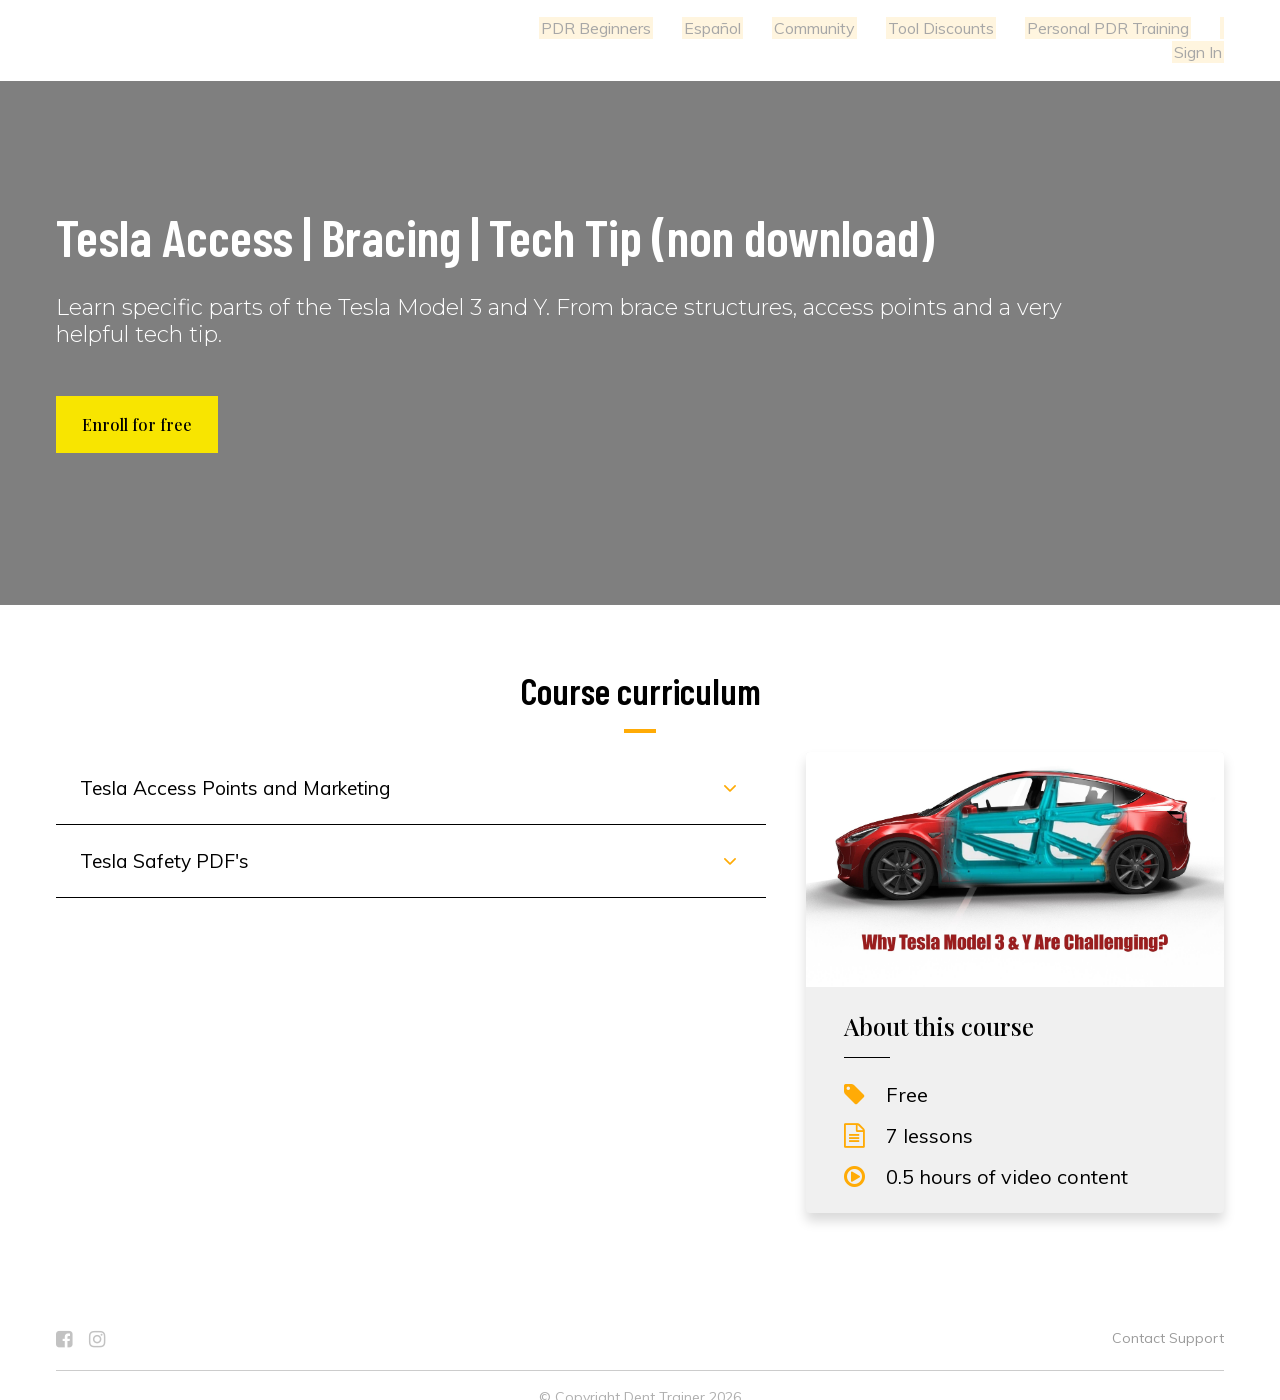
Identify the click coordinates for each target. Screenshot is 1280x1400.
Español (653, 28)
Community (751, 28)
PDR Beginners (541, 28)
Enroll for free (137, 400)
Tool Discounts (874, 28)
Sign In (1200, 28)
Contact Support (1168, 1314)
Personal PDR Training (1037, 28)
